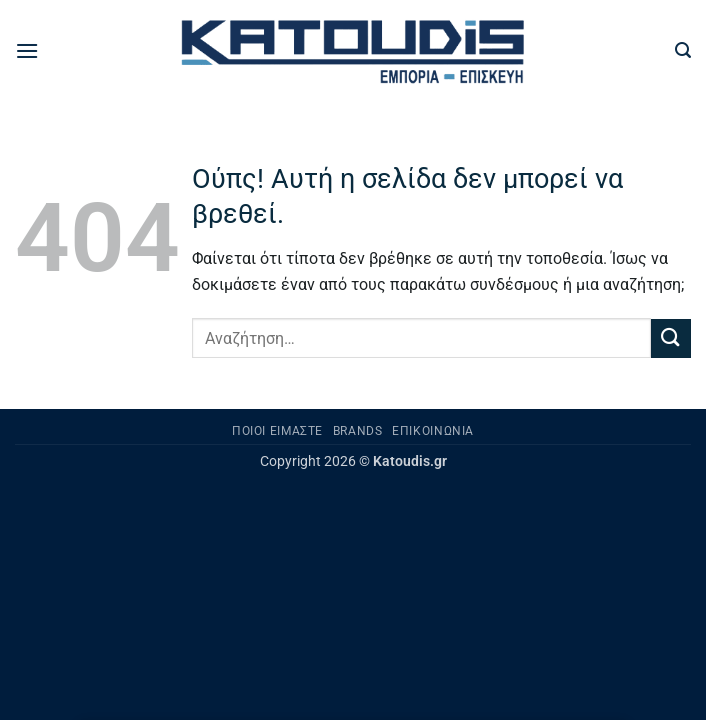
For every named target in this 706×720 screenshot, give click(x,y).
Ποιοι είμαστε (277, 431)
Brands (358, 431)
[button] (27, 50)
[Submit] (671, 338)
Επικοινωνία (433, 431)
